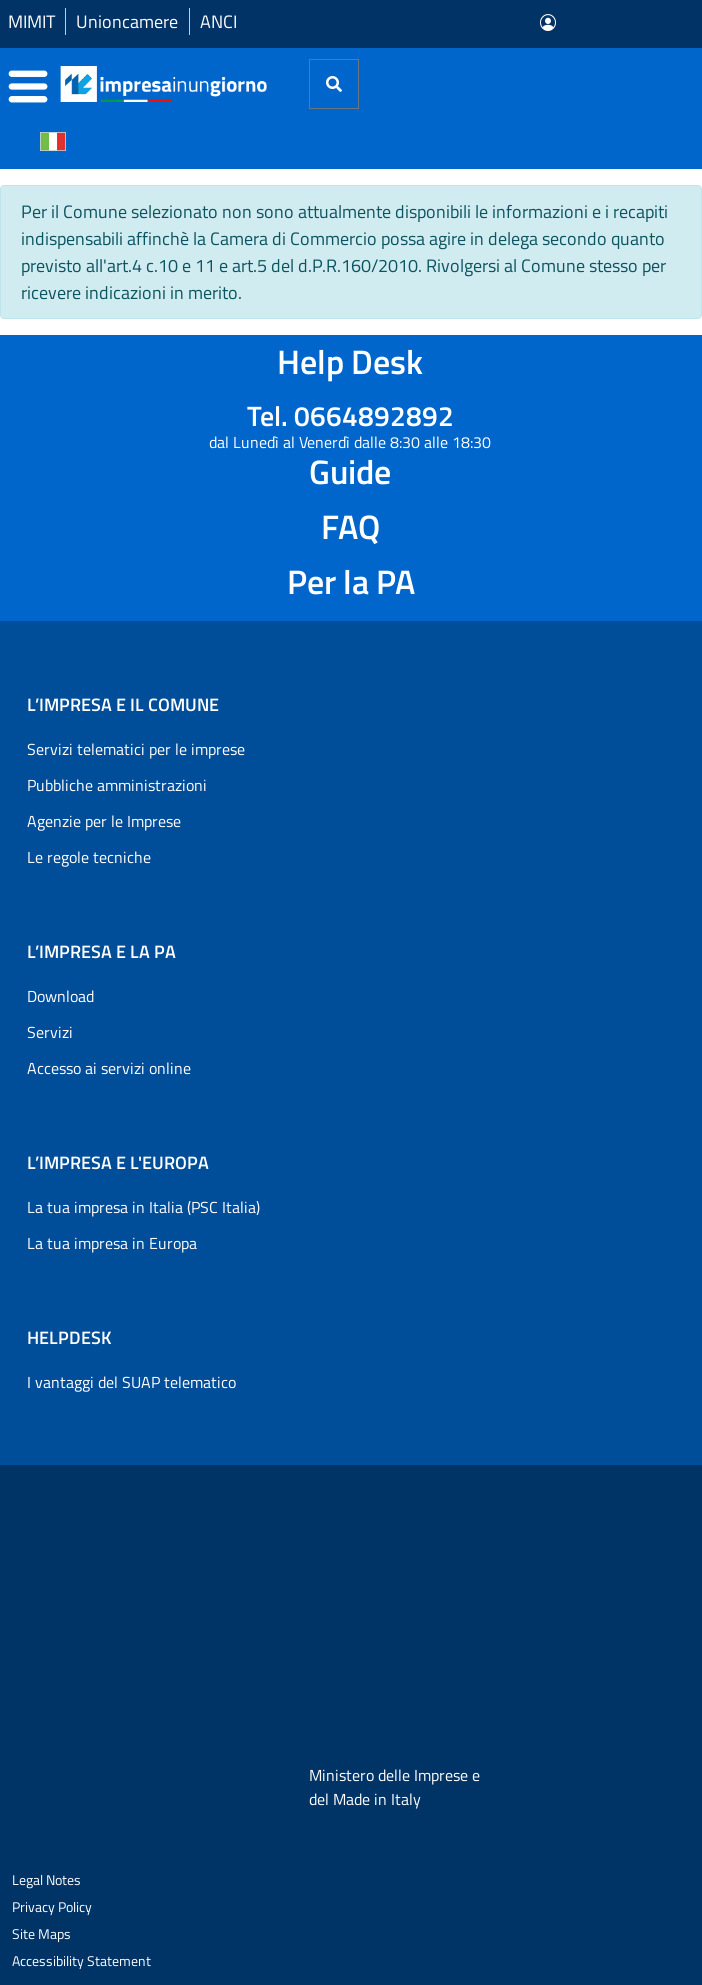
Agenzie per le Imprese (104, 821)
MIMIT (31, 21)
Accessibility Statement (81, 1960)
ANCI (218, 21)
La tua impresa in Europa (112, 1243)
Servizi (50, 1032)
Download (60, 996)
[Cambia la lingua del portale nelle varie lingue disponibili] (53, 140)
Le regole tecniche (89, 857)
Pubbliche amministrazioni (117, 785)
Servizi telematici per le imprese (136, 749)
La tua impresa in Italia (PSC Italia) (143, 1207)
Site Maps (41, 1933)
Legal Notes (46, 1879)
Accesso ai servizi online (109, 1068)
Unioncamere (127, 21)
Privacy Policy (52, 1906)
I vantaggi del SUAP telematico (131, 1382)
